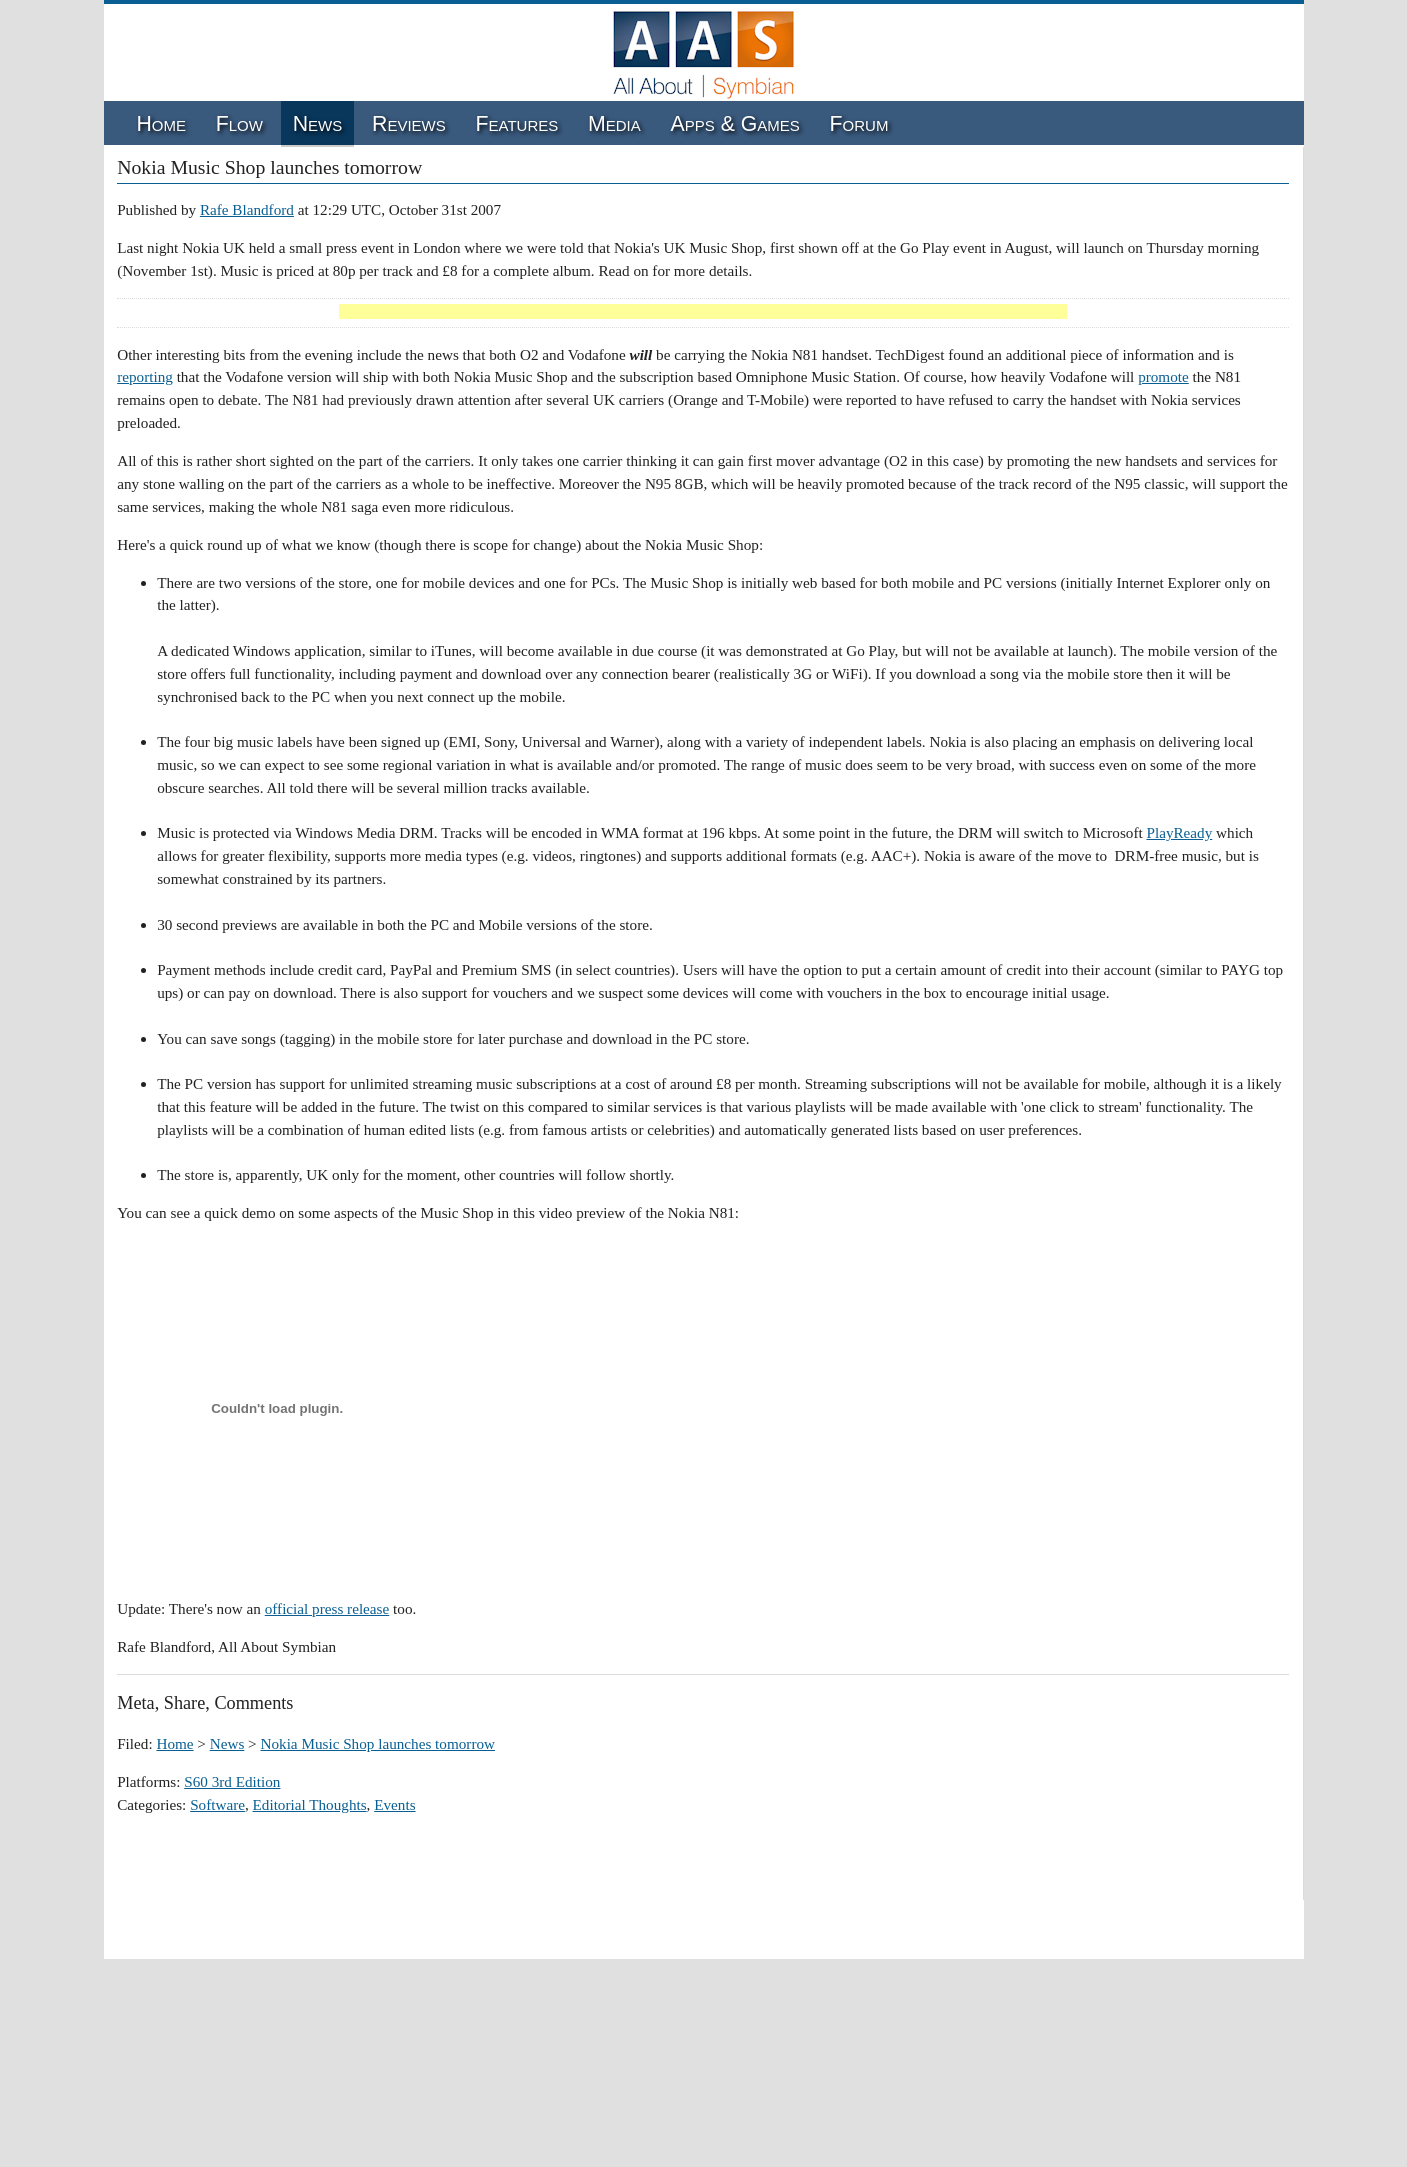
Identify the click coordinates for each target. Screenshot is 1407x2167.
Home (161, 124)
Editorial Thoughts (310, 1804)
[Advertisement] (703, 312)
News (318, 124)
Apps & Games (735, 124)
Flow (239, 124)
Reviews (409, 124)
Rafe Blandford (247, 209)
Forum (859, 124)
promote (1163, 376)
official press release (327, 1608)
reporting (145, 376)
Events (394, 1804)
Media (614, 124)
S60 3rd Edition (232, 1781)
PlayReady (1179, 832)
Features (517, 124)
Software (217, 1804)
